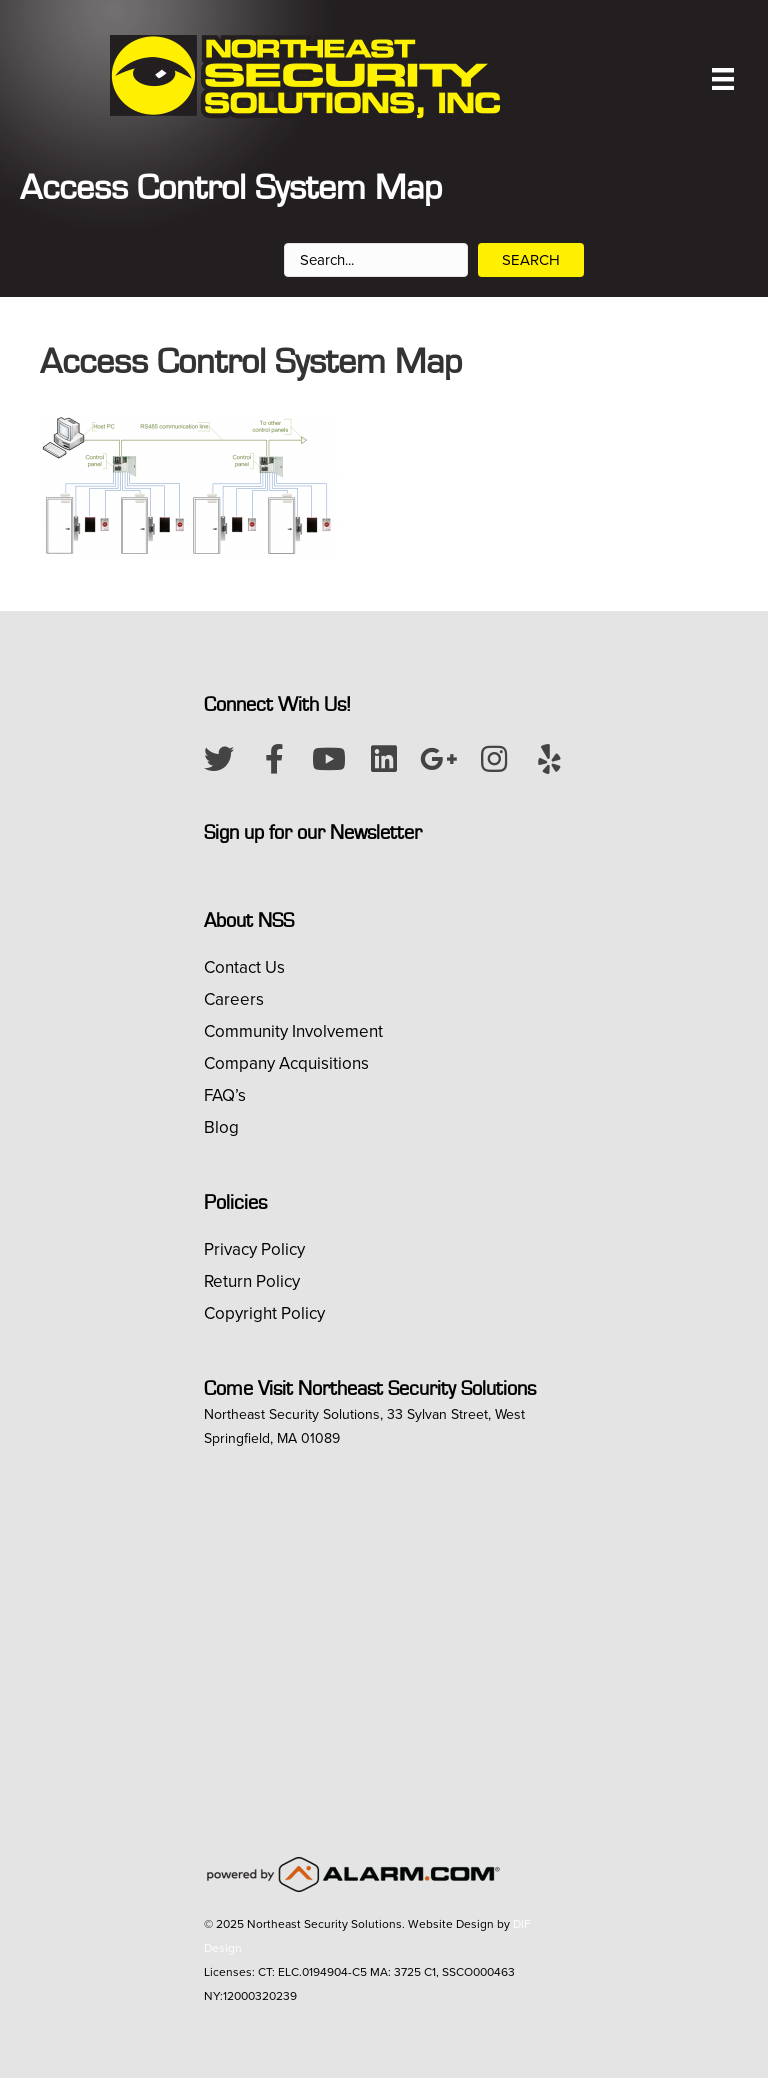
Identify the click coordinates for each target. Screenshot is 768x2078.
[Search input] (376, 260)
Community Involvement (293, 1031)
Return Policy (252, 1281)
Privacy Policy (254, 1249)
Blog (221, 1127)
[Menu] (723, 79)
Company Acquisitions (286, 1063)
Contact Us (244, 967)
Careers (234, 999)
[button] (219, 759)
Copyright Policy (264, 1313)
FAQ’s (225, 1095)
